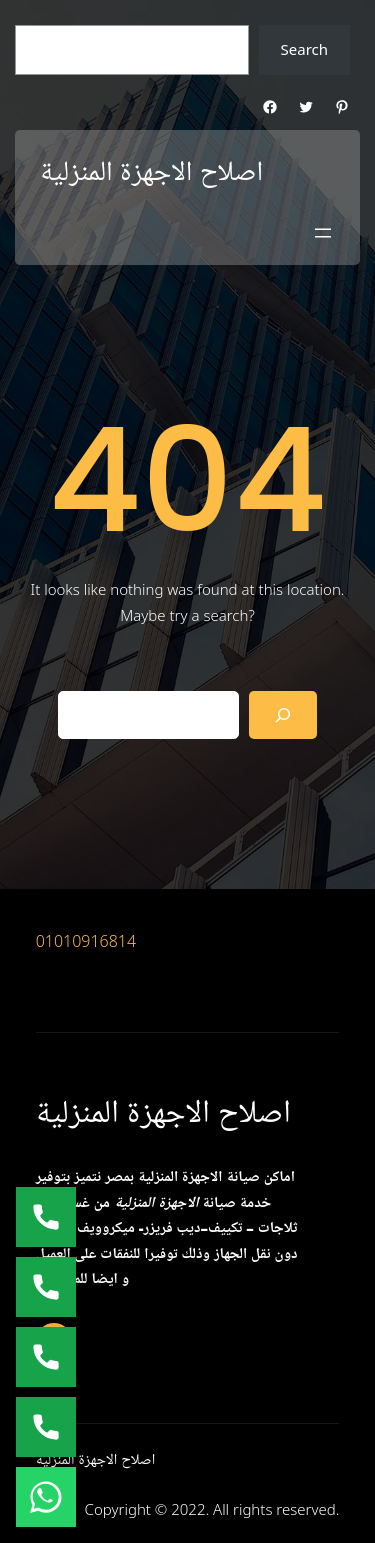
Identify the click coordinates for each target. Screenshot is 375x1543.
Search (304, 49)
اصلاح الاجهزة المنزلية (151, 173)
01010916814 (86, 941)
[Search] (283, 715)
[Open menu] (323, 233)
